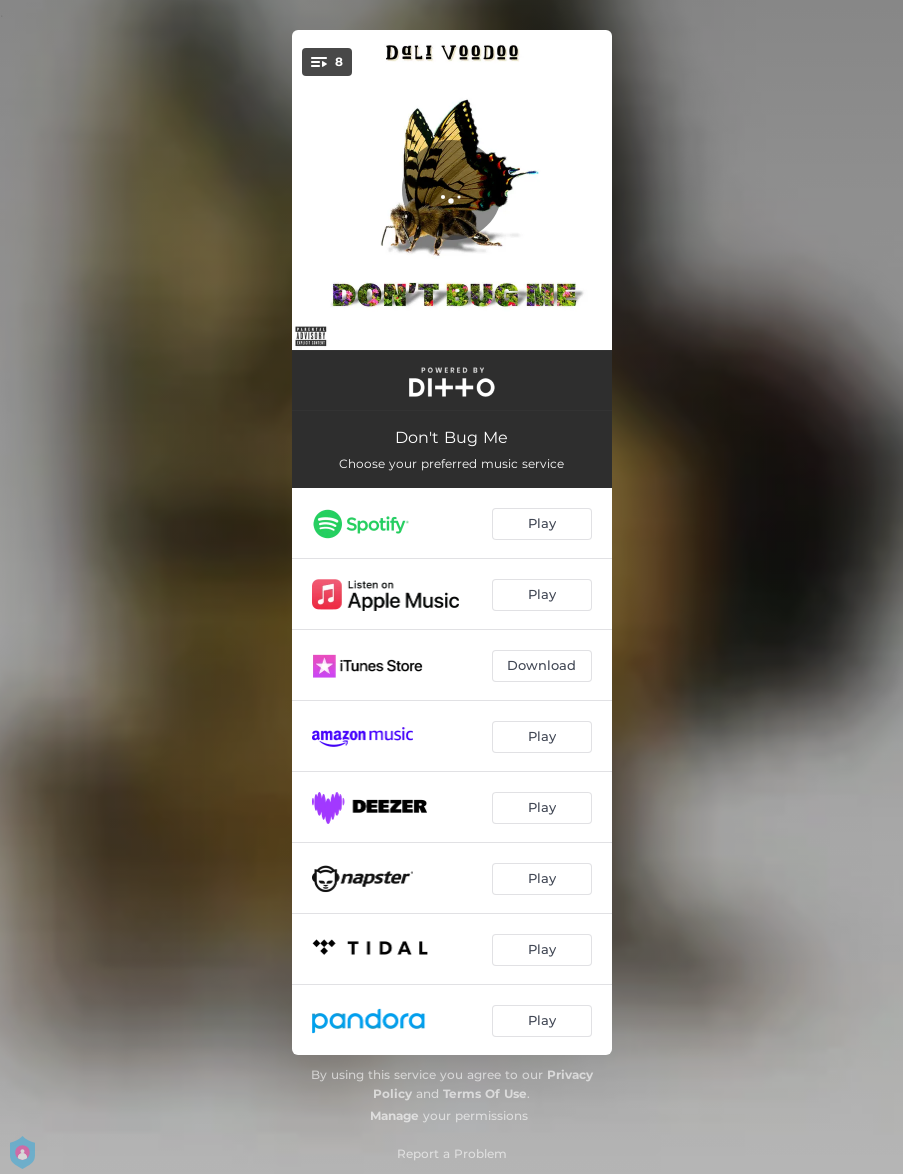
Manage (394, 1115)
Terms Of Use (485, 1093)
